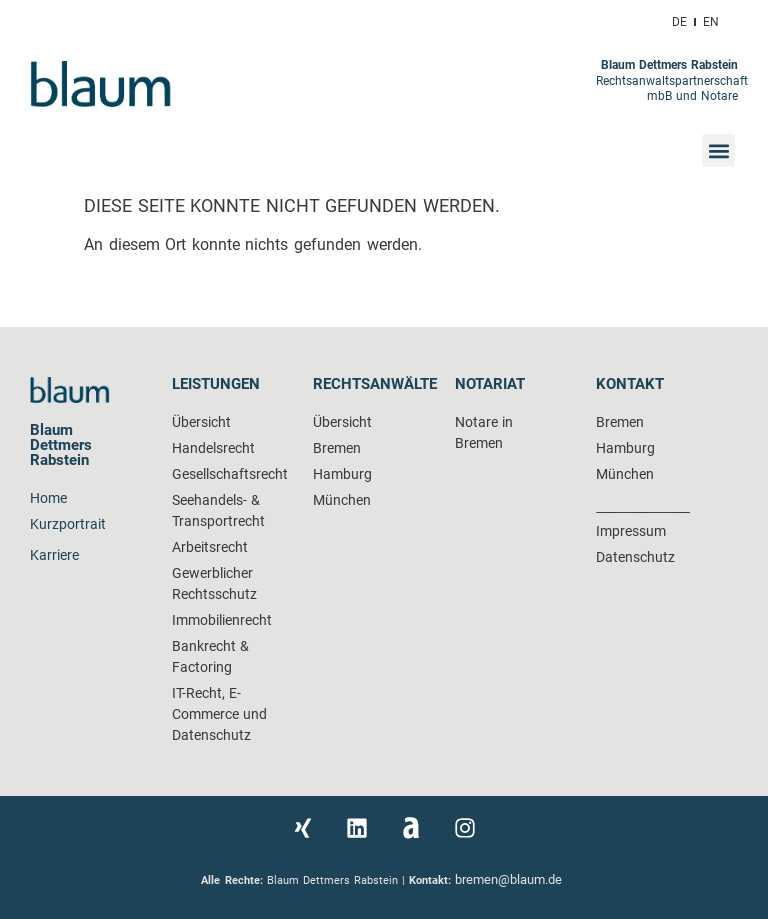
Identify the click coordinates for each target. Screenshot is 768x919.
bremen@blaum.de (510, 879)
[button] (718, 150)
